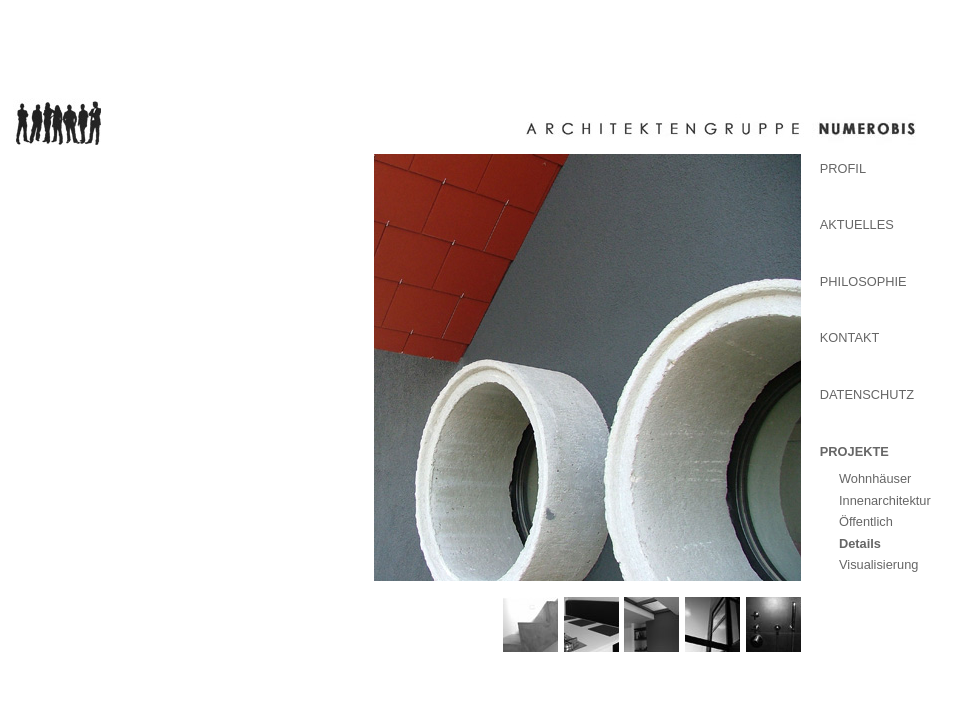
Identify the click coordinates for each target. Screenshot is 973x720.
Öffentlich (866, 521)
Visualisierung (878, 564)
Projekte (854, 451)
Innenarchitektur (885, 500)
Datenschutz (867, 394)
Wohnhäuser (875, 478)
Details (860, 543)
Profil (843, 168)
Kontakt (850, 337)
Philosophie (863, 281)
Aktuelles (857, 224)
